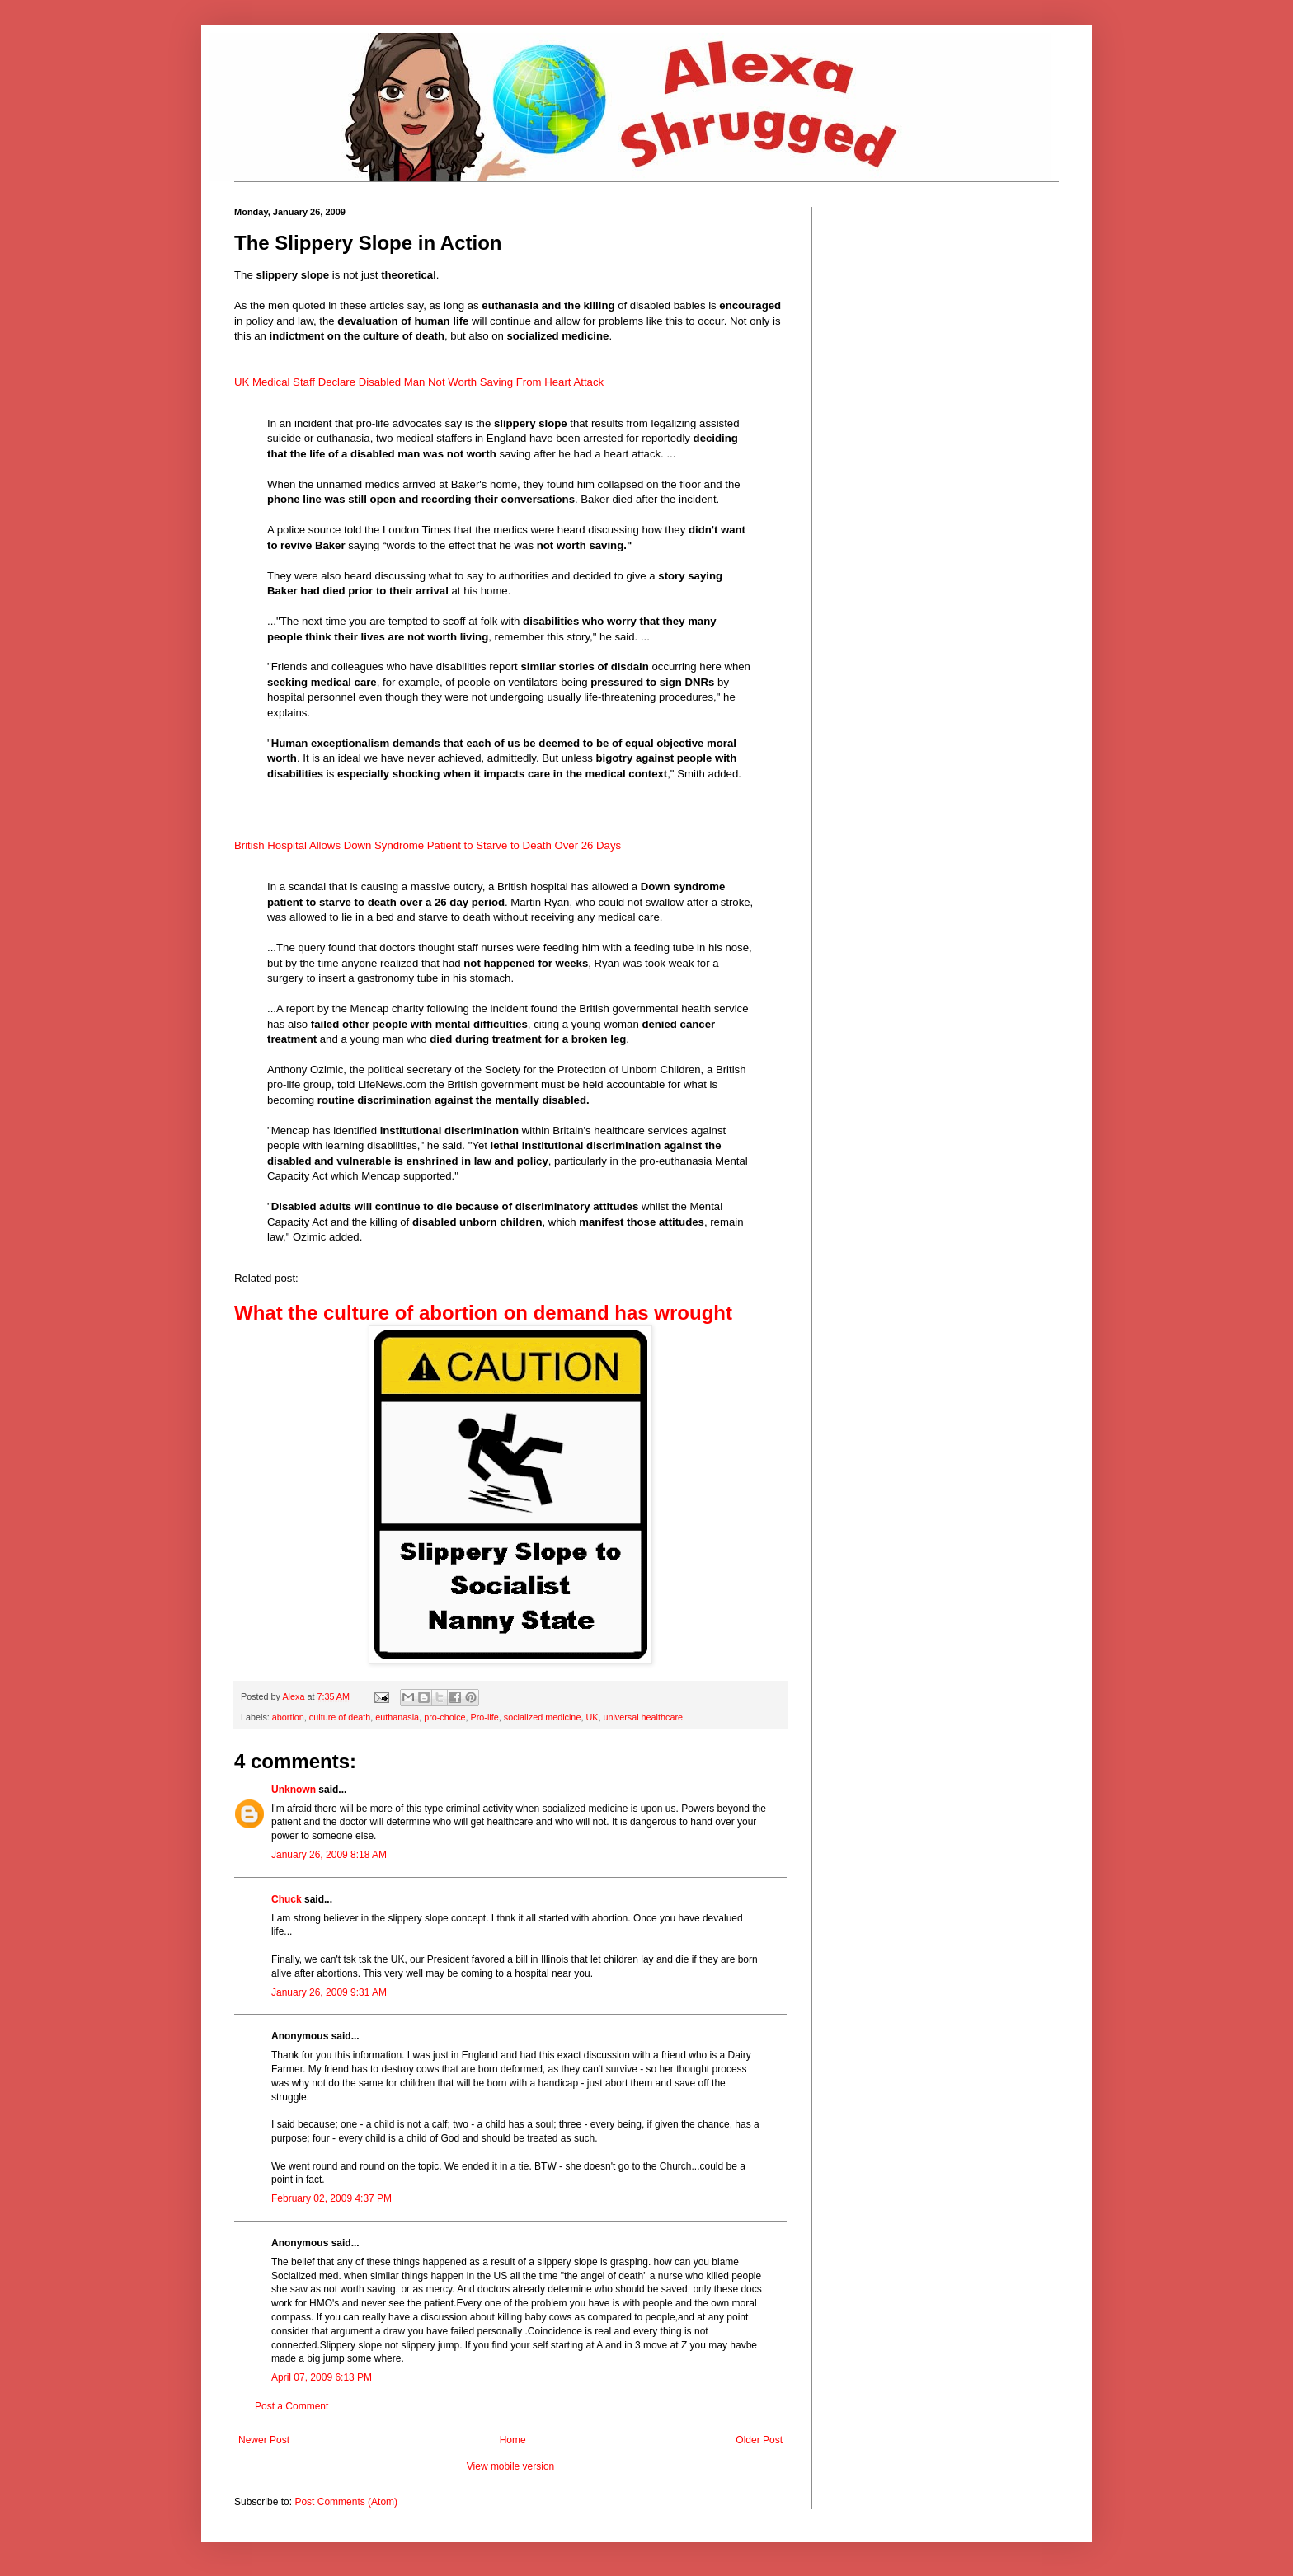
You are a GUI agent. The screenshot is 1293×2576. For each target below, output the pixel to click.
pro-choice (444, 1717)
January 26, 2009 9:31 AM (329, 1992)
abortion (288, 1717)
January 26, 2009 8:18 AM (329, 1854)
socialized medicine (542, 1717)
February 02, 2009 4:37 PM (331, 2198)
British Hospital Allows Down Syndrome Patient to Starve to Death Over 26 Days (427, 845)
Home (513, 2440)
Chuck (286, 1899)
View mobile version (511, 2466)
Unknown (293, 1789)
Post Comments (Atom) (345, 2502)
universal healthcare (643, 1717)
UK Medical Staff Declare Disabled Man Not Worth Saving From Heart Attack (419, 382)
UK (591, 1717)
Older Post (759, 2440)
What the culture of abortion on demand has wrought (483, 1313)
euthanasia (397, 1717)
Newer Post (263, 2440)
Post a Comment (291, 2406)
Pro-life (485, 1717)
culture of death (339, 1717)
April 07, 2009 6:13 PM (321, 2377)
